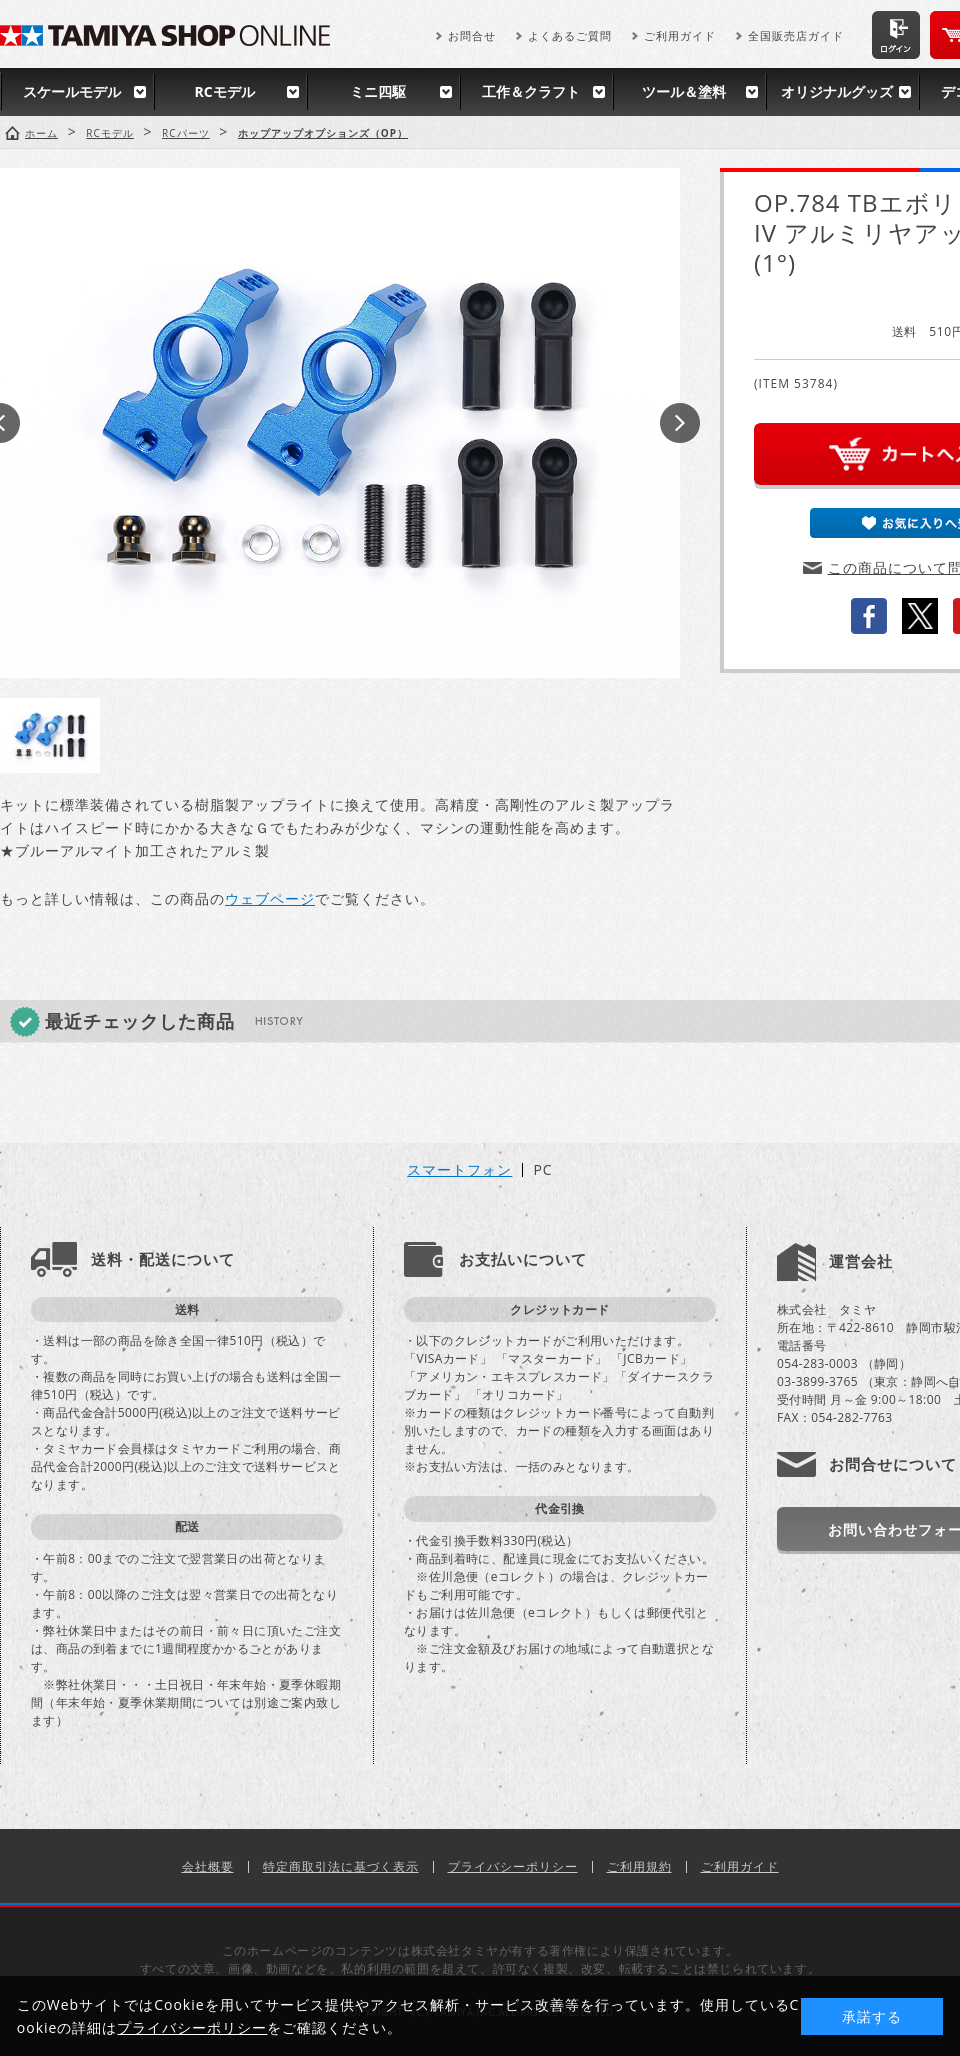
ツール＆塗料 (684, 91)
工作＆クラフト (531, 91)
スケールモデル (72, 91)
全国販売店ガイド (796, 35)
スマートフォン (459, 1170)
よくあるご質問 (570, 35)
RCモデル (224, 91)
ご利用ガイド (680, 35)
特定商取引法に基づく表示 (341, 1866)
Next (680, 423)
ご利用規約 (639, 1866)
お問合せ (472, 35)
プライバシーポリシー (513, 1866)
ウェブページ (270, 898)
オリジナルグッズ (837, 91)
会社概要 (208, 1866)
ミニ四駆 (378, 91)
